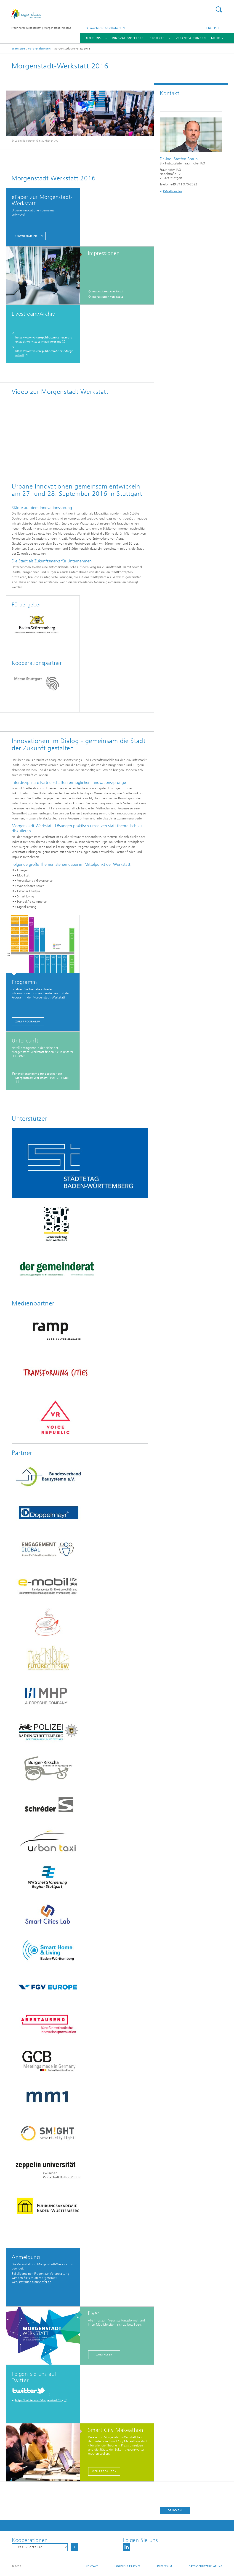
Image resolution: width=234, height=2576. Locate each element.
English (212, 28)
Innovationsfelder (127, 38)
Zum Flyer (104, 2354)
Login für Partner (127, 2566)
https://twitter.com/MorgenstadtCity (39, 2400)
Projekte (157, 38)
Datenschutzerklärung (206, 2566)
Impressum (164, 2566)
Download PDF (26, 236)
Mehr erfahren (104, 2471)
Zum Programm (28, 1021)
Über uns (93, 38)
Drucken (175, 2510)
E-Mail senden (172, 191)
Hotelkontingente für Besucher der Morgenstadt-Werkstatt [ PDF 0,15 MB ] (42, 1075)
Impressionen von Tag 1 (107, 291)
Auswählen (74, 2547)
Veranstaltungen (191, 38)
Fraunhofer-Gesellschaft (105, 27)
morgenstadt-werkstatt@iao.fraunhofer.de (35, 2280)
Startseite (18, 48)
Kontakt (92, 2566)
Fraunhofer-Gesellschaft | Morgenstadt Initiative (41, 27)
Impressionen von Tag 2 (107, 296)
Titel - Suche (218, 9)
